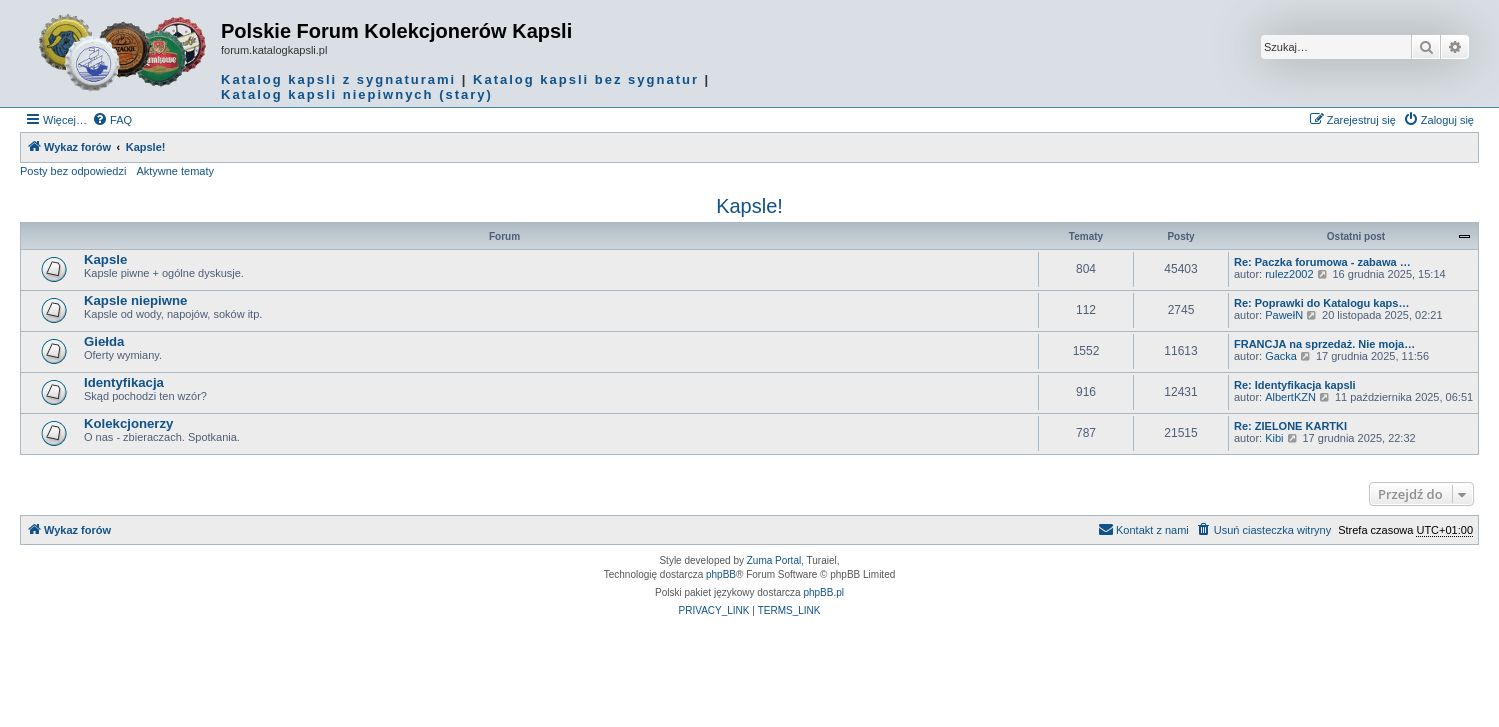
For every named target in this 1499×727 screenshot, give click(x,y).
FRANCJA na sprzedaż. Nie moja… (1324, 344)
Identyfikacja (124, 382)
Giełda (104, 341)
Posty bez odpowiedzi (73, 171)
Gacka (1281, 356)
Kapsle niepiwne (135, 300)
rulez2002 (1289, 274)
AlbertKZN (1290, 397)
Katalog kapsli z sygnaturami (338, 79)
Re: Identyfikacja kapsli (1295, 385)
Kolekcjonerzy (128, 423)
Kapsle (105, 259)
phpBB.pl (823, 592)
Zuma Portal (774, 560)
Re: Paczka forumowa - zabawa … (1322, 262)
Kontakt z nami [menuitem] (1143, 529)
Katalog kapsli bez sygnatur (586, 79)
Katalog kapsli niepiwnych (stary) (357, 94)
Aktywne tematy (175, 171)
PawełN (1284, 315)
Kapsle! (749, 206)
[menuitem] (112, 120)
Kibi (1274, 438)
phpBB (721, 574)
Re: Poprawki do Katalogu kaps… (1321, 303)
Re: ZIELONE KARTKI (1290, 426)
